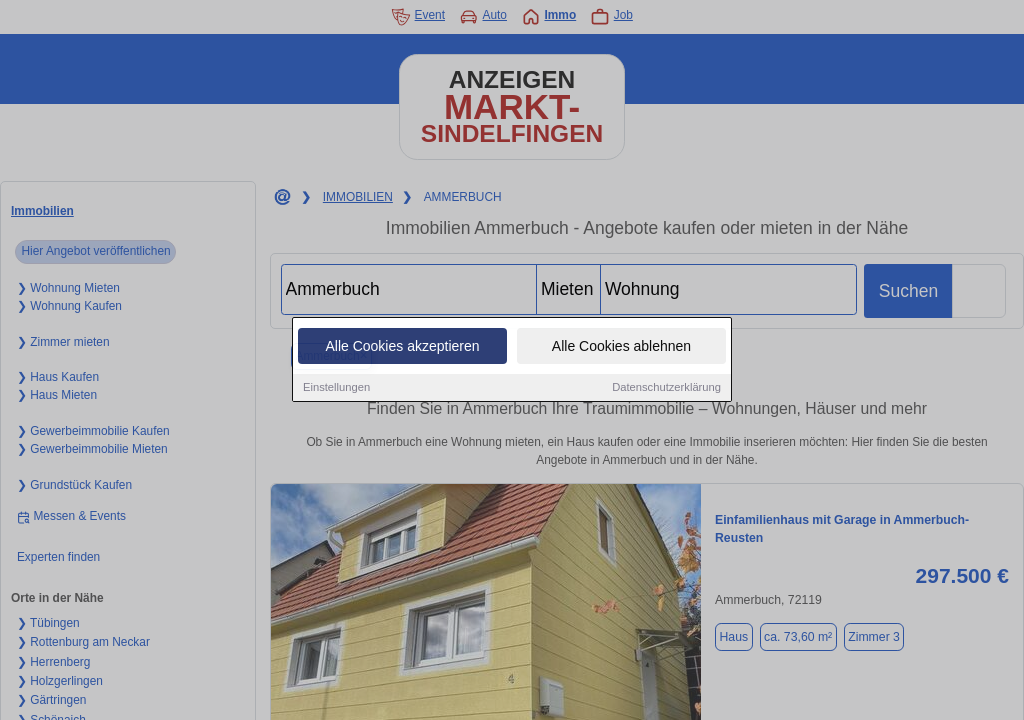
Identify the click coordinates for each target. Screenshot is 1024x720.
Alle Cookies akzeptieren (402, 347)
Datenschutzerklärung (666, 388)
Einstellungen (336, 388)
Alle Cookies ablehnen (621, 347)
